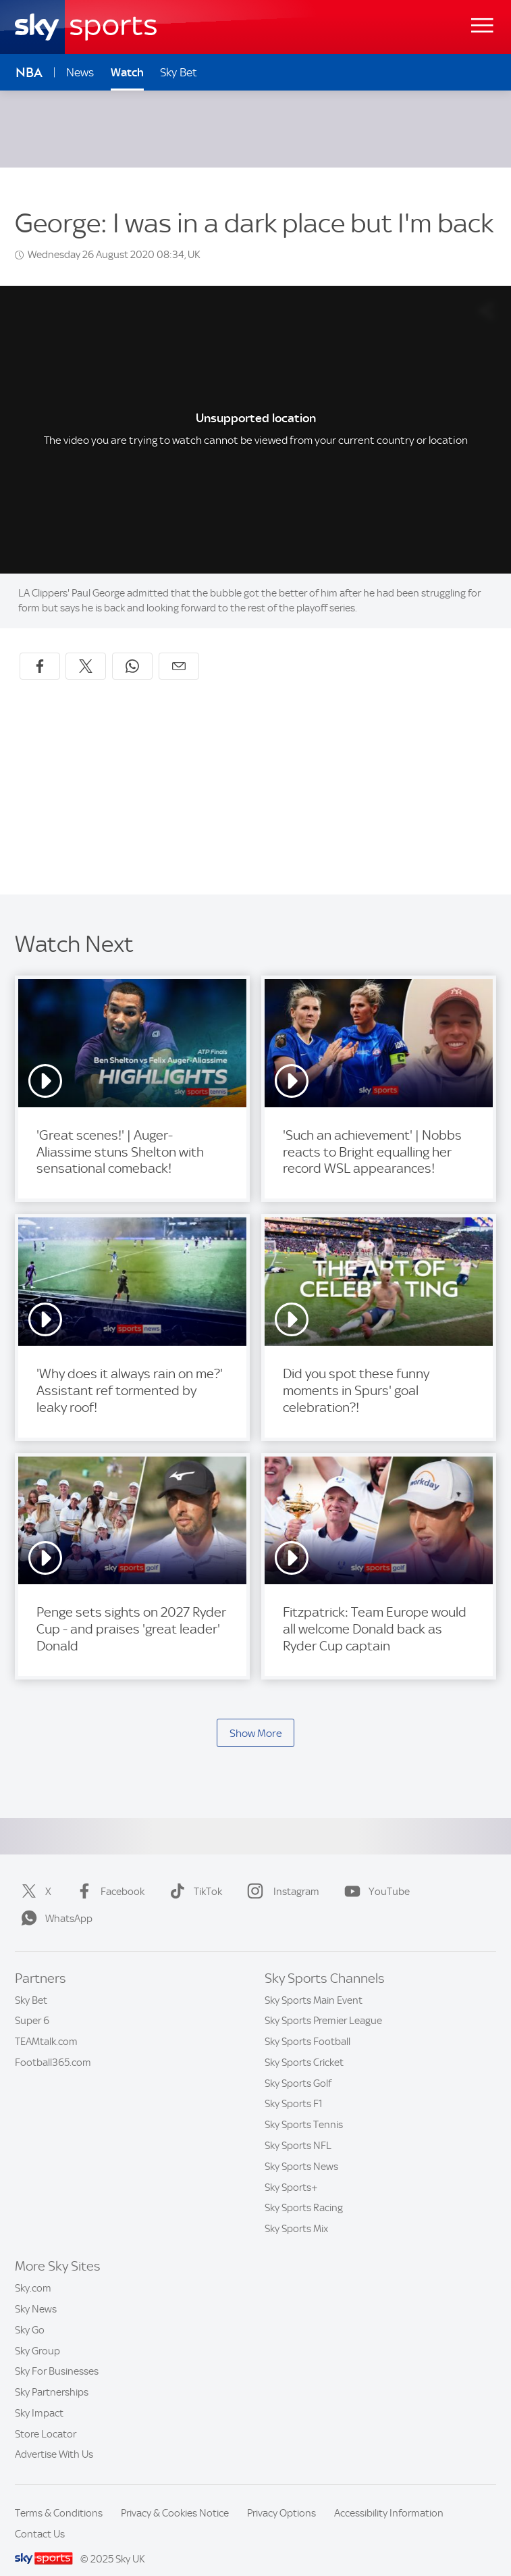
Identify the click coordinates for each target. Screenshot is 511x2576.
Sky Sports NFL (298, 2129)
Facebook (107, 1875)
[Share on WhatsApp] (132, 649)
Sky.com (33, 2272)
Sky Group (37, 2335)
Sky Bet (31, 1984)
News (80, 72)
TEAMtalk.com (46, 2025)
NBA (29, 72)
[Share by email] (179, 649)
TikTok (193, 1875)
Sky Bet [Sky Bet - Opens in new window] (178, 72)
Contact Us (40, 2518)
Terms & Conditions (59, 2497)
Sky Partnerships (51, 2376)
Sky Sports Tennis (304, 2108)
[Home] (86, 27)
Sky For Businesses (57, 2355)
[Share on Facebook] (40, 649)
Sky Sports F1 (294, 2087)
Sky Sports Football (307, 2025)
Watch (127, 72)
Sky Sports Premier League (323, 2004)
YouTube (374, 1875)
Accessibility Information (388, 2497)
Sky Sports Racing (304, 2192)
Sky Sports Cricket (304, 2046)
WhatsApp (54, 1902)
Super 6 (32, 2004)
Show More (256, 1717)
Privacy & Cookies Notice (175, 2497)
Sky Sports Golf (298, 2067)
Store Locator (45, 2418)
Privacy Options (281, 2497)
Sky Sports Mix (296, 2212)
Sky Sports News (301, 2150)
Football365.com (53, 2046)
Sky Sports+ (291, 2171)
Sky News (36, 2293)
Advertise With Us (54, 2438)
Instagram (280, 1875)
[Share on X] (85, 649)
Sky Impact (39, 2397)
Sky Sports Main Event (313, 1984)
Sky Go (30, 2314)
